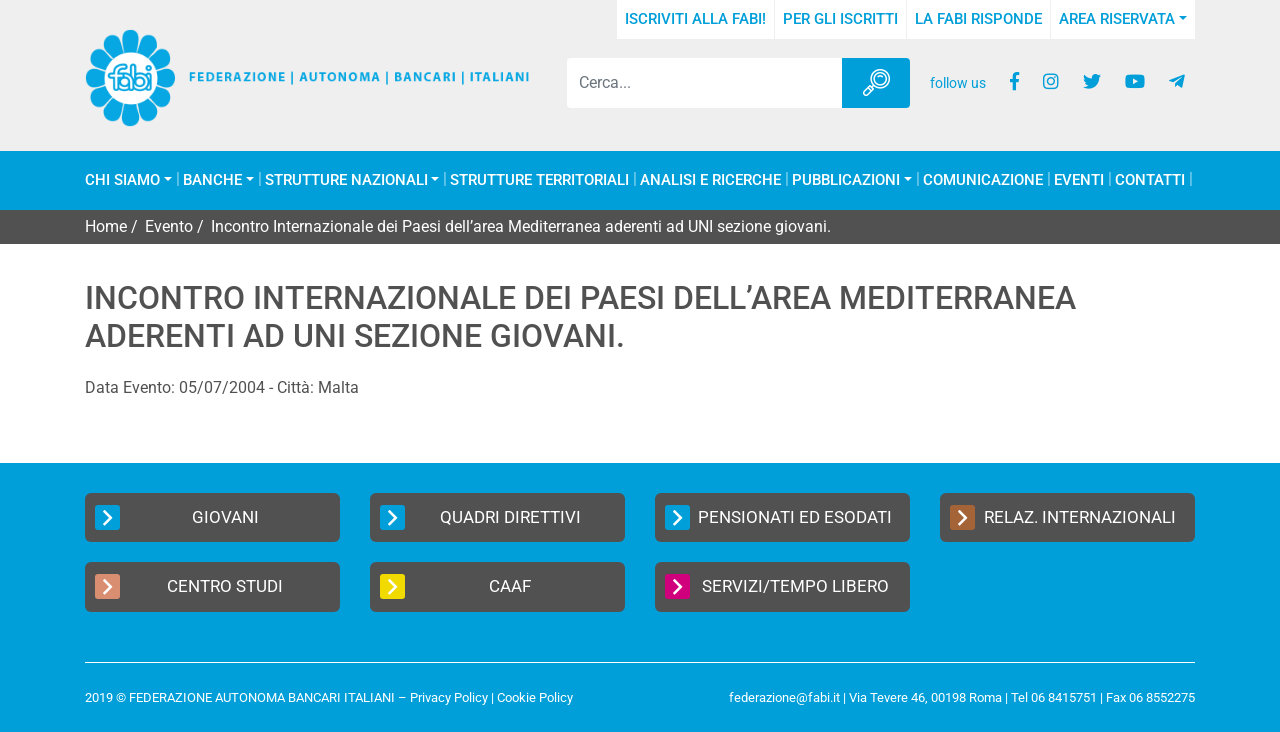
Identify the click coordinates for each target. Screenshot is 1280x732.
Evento (169, 226)
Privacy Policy (449, 697)
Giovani (177, 517)
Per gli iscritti (840, 19)
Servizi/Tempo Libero (777, 586)
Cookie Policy (535, 697)
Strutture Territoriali (539, 180)
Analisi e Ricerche (710, 180)
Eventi (1079, 180)
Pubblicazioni (846, 180)
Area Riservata (1117, 19)
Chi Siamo (122, 180)
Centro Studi (189, 586)
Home (106, 226)
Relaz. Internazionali (1063, 517)
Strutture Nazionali (346, 180)
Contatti (1150, 180)
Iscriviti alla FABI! (695, 19)
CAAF (455, 586)
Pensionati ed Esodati (778, 517)
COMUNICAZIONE (983, 180)
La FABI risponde (978, 19)
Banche (212, 180)
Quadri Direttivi (480, 517)
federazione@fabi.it (784, 697)
